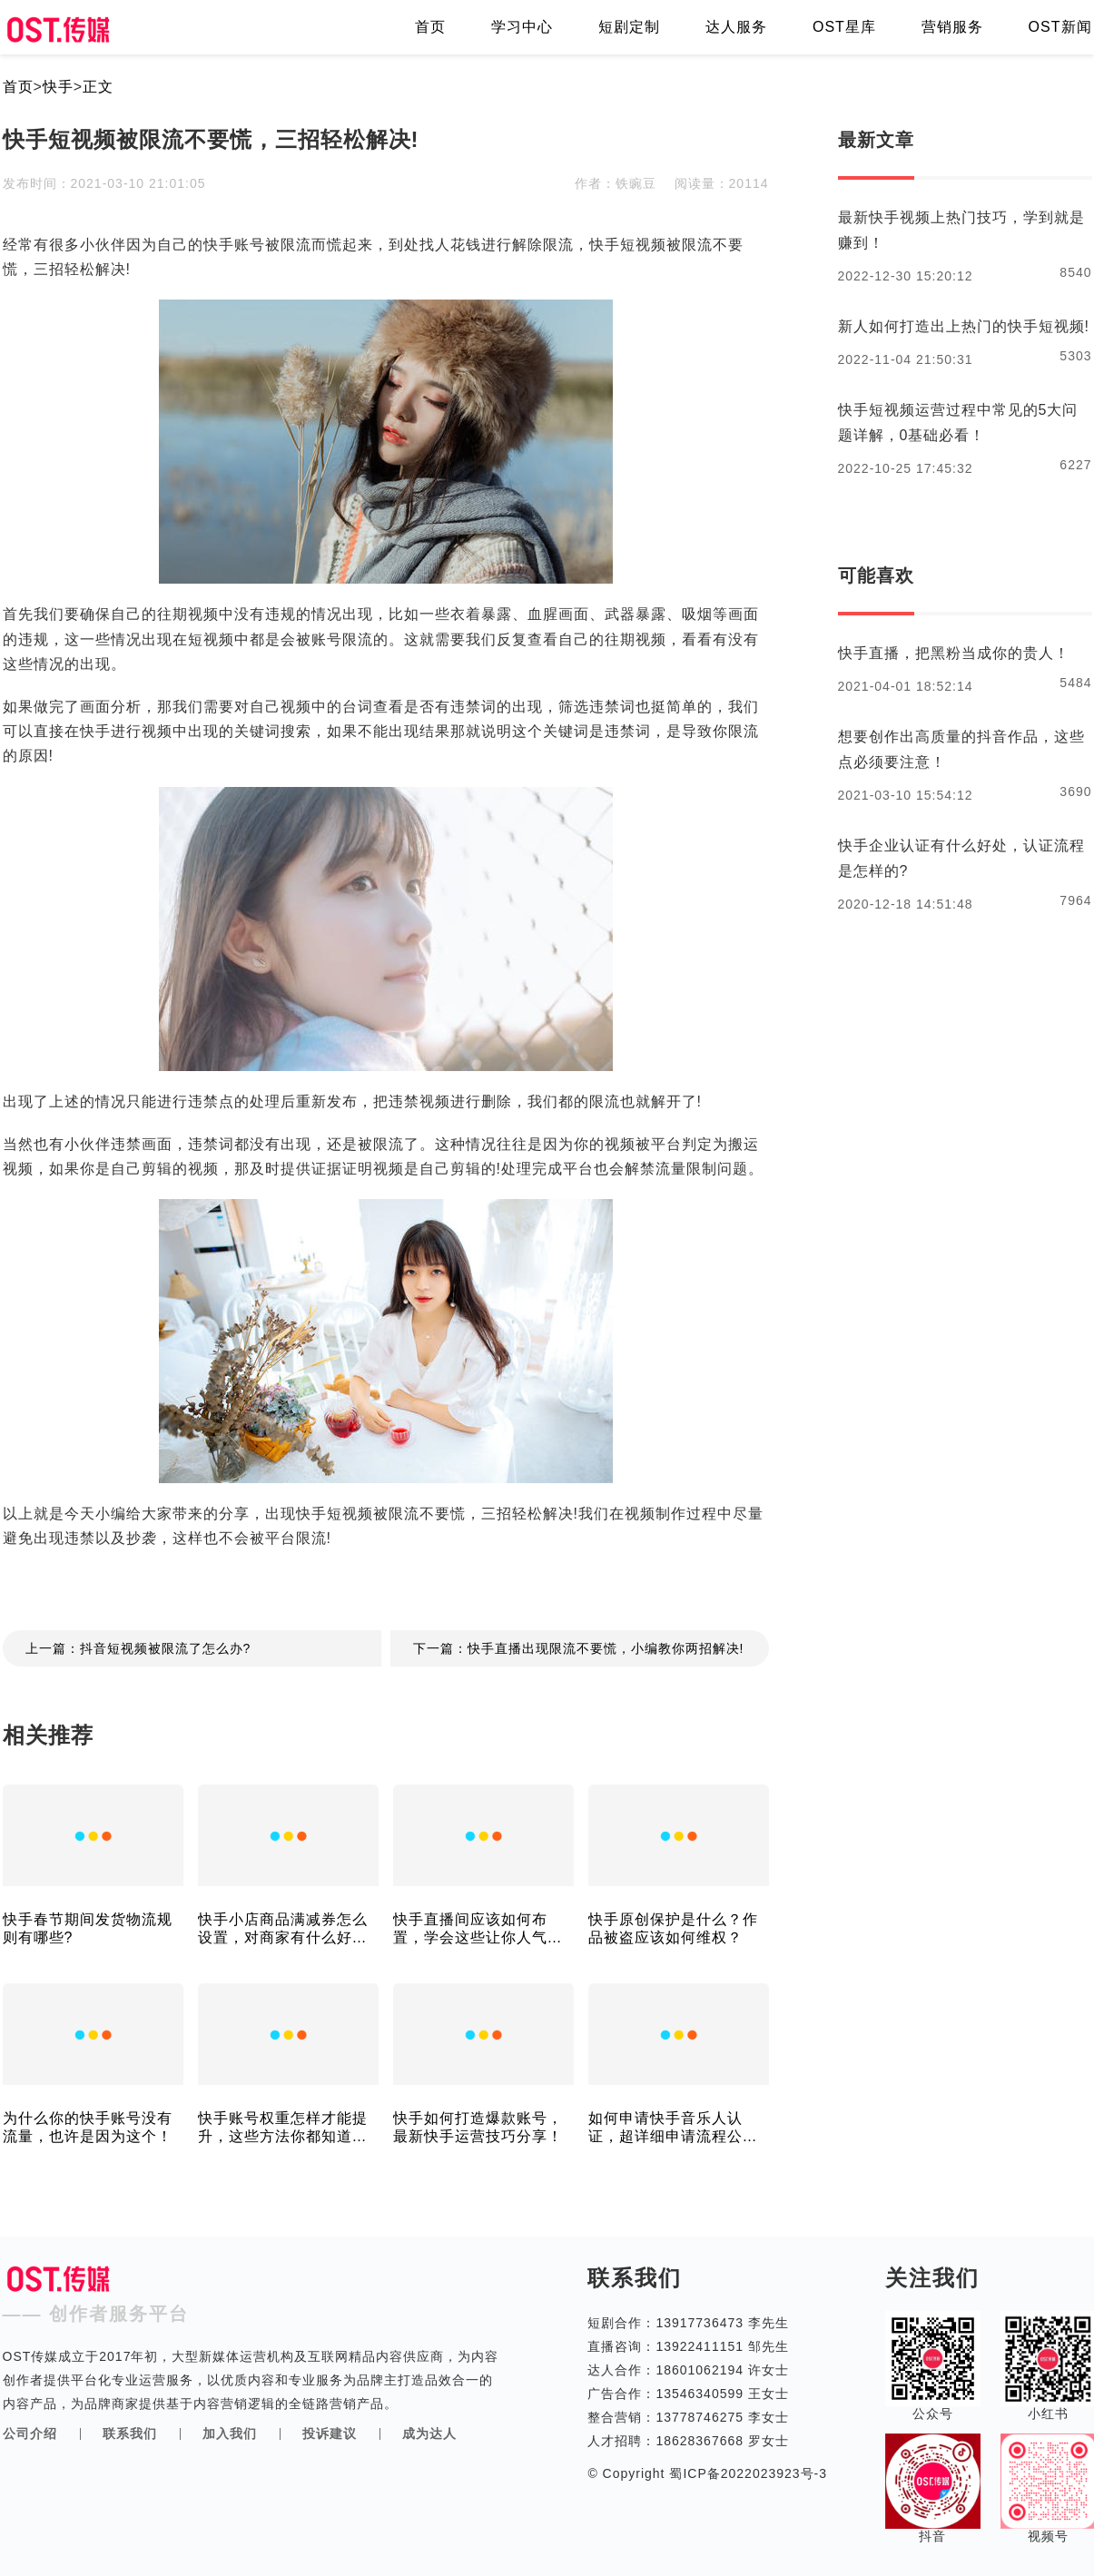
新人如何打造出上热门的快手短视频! (963, 326)
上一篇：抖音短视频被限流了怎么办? (138, 1648)
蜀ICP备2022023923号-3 (746, 2473)
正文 (98, 86)
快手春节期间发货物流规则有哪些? (87, 1928)
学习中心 (522, 26)
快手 (58, 86)
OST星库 (844, 26)
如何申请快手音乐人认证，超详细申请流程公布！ (665, 2128)
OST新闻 (1060, 26)
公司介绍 (30, 2433)
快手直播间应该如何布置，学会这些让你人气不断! (478, 1929)
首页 (430, 26)
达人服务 (736, 26)
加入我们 (229, 2433)
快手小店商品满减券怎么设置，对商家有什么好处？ (283, 1929)
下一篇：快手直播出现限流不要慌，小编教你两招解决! (578, 1648)
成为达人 (429, 2433)
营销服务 (952, 26)
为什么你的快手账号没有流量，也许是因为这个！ (87, 2127)
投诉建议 (329, 2433)
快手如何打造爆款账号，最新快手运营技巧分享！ (478, 2127)
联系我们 (130, 2433)
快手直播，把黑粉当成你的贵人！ (953, 653)
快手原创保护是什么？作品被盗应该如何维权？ (673, 1928)
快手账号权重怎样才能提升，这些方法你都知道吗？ (283, 2128)
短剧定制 (629, 26)
